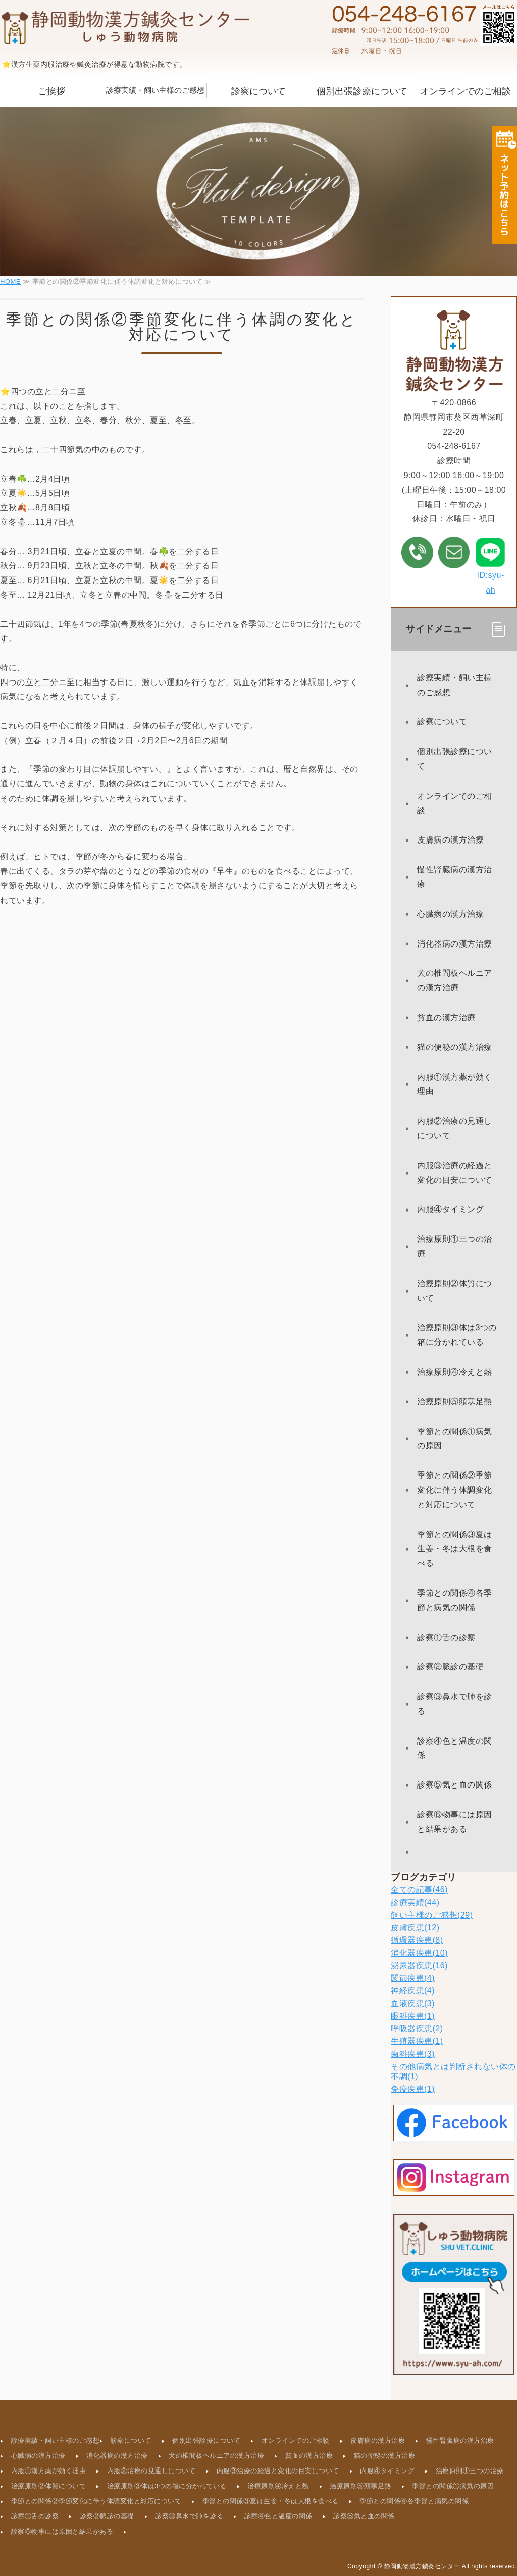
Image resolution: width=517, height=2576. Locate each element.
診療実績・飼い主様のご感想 (155, 90)
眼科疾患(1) (413, 2016)
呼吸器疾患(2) (417, 2028)
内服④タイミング (450, 1209)
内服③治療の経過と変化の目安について (454, 1172)
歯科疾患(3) (413, 2053)
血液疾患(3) (413, 2003)
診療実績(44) (415, 1902)
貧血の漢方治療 (446, 1017)
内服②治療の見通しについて (454, 1128)
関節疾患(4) (413, 1978)
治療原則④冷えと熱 (454, 1372)
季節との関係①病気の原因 (454, 1438)
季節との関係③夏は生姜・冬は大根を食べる (454, 1549)
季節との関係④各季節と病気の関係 (454, 1600)
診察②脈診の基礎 (450, 1666)
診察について (258, 91)
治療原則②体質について (454, 1290)
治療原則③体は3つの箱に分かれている (457, 1334)
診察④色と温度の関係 (454, 1748)
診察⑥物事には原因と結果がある (454, 1821)
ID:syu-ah (490, 565)
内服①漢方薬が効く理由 (454, 1084)
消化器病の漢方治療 (454, 943)
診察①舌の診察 (446, 1637)
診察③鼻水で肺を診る (454, 1703)
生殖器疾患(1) (417, 2041)
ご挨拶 (51, 91)
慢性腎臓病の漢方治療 (454, 876)
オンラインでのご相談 (465, 91)
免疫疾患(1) (413, 2089)
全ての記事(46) (419, 1889)
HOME (10, 281)
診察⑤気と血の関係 (454, 1784)
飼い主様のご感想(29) (432, 1915)
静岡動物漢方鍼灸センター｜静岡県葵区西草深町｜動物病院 (126, 28)
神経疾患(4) (413, 1990)
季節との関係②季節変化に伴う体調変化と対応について (454, 1490)
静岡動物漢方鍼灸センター (422, 2566)
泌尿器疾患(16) (419, 1965)
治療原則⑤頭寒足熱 (454, 1401)
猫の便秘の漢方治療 (454, 1047)
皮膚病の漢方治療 (450, 839)
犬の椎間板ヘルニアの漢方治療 (454, 980)
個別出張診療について (362, 91)
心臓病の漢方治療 (450, 914)
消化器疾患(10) (419, 1953)
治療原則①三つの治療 (454, 1246)
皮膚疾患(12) (415, 1927)
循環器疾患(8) (417, 1940)
